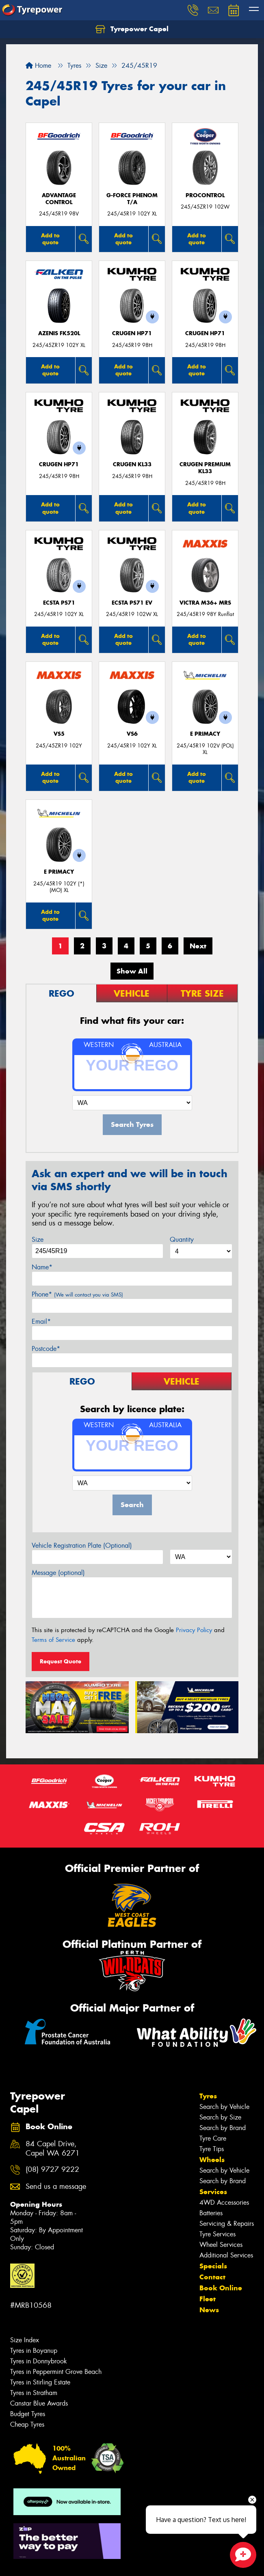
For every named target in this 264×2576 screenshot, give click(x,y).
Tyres (208, 2095)
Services (213, 2191)
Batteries (211, 2213)
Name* (42, 1267)
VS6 (132, 733)
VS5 (59, 733)
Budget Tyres (27, 2414)
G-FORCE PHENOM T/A (132, 199)
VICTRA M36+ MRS (205, 602)
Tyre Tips (211, 2149)
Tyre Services (217, 2234)
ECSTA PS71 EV (132, 602)
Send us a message (56, 2186)
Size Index (24, 2340)
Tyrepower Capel (132, 29)
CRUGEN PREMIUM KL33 (205, 468)
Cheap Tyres (27, 2424)
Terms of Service (53, 1640)
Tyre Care (212, 2138)
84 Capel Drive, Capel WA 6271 (53, 2148)
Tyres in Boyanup (33, 2350)
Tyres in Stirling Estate (40, 2382)
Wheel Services (220, 2244)
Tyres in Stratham (33, 2393)
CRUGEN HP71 (132, 333)
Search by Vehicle (224, 2106)
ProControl (205, 195)
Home (38, 65)
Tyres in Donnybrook (38, 2361)
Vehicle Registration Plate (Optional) (82, 1545)
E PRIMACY (205, 733)
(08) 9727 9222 (52, 2169)
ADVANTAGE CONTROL (59, 199)
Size (37, 1239)
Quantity (182, 1239)
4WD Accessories (224, 2202)
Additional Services (226, 2255)
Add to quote (50, 239)
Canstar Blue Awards (39, 2403)
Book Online (220, 2287)
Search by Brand (222, 2128)
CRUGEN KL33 (132, 464)
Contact (212, 2276)
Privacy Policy (194, 1630)
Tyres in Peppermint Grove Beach (56, 2371)
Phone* (77, 1294)
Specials (213, 2266)
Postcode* (46, 1348)
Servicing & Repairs (226, 2223)
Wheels (212, 2159)
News (209, 2309)
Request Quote (60, 1661)
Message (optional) (58, 1572)
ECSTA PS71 (59, 602)
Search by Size (220, 2117)
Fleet (207, 2298)
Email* (41, 1321)
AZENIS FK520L (59, 333)
